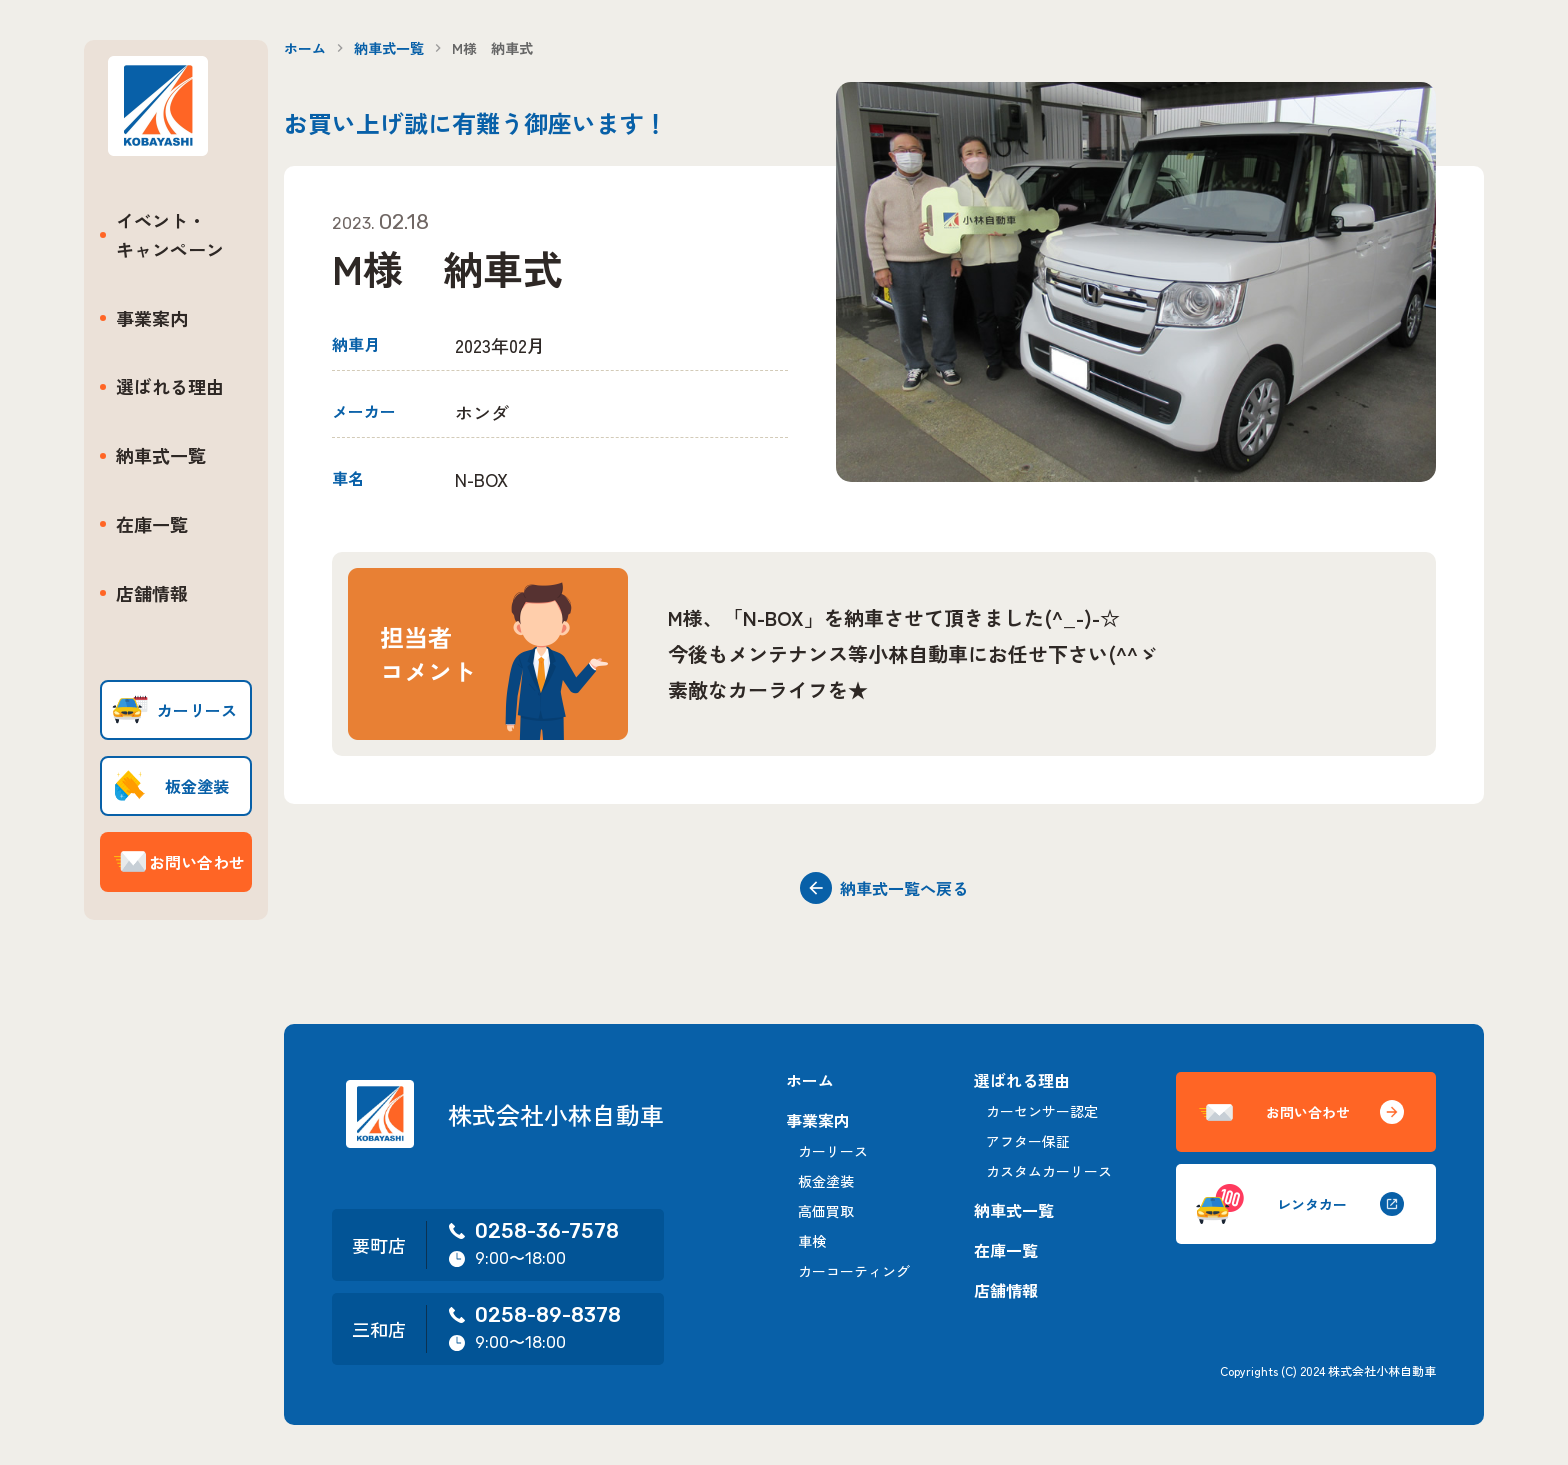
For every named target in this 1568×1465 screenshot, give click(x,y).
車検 (812, 1241)
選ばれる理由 (170, 386)
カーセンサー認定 (1042, 1111)
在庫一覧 (152, 524)
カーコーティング (854, 1271)
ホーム (305, 48)
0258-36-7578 (533, 1231)
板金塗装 (826, 1181)
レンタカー (1300, 1204)
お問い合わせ (1300, 1112)
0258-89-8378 (534, 1315)
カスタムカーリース (1049, 1171)
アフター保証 (1028, 1141)
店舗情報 (152, 593)
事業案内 (152, 318)
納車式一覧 (161, 455)
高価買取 (826, 1211)
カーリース (833, 1151)
